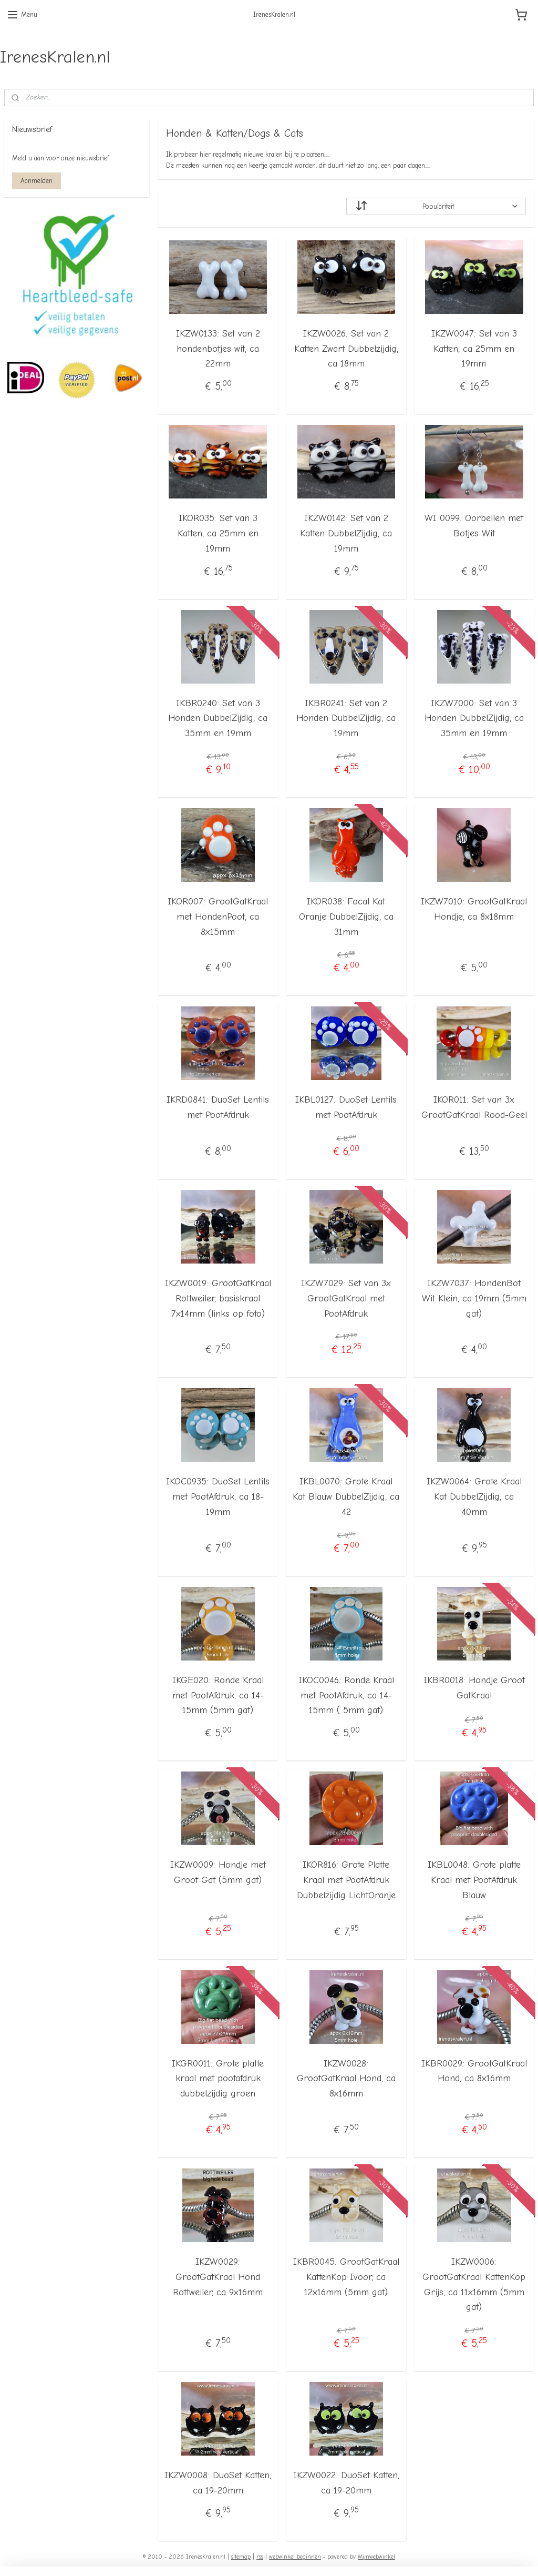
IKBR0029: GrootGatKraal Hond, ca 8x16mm (473, 2071)
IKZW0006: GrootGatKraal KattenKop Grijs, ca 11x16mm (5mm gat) (473, 2284)
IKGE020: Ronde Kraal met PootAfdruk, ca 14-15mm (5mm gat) (218, 1695)
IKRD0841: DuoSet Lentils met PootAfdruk (218, 1107)
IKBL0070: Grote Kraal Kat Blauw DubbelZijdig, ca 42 (346, 1497)
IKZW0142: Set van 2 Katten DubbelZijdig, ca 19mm (346, 533)
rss (259, 2556)
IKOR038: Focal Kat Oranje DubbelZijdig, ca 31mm (345, 917)
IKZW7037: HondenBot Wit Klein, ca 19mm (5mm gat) (473, 1298)
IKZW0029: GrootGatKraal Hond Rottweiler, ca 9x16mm (218, 2277)
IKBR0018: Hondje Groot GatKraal (473, 1687)
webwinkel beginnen (295, 2556)
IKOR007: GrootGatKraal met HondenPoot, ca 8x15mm (218, 917)
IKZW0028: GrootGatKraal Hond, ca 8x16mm (345, 2078)
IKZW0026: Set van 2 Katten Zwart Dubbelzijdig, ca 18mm (346, 348)
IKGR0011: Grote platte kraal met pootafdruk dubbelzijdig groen (218, 2078)
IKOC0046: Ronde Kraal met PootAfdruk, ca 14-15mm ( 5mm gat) (346, 1695)
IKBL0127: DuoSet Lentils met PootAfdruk (346, 1107)
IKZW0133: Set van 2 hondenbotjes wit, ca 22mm (218, 348)
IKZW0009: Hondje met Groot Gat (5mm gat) (218, 1872)
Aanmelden (36, 181)
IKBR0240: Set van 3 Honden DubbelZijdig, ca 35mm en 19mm (217, 718)
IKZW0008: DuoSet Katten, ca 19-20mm (217, 2483)
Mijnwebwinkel (376, 2556)
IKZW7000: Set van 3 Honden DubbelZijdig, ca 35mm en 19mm (473, 718)
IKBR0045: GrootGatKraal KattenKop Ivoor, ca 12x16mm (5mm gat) (346, 2277)
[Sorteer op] (435, 206)
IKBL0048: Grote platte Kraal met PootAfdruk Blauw (473, 1880)
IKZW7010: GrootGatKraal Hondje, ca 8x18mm (474, 909)
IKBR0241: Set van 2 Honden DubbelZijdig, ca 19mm (346, 718)
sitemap (241, 2556)
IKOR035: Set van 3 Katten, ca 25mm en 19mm (218, 533)
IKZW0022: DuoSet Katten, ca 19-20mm (346, 2483)
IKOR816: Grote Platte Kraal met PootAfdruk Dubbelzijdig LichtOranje (345, 1880)
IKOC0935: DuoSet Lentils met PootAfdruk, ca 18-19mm (218, 1497)
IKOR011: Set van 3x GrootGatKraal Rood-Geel (473, 1107)
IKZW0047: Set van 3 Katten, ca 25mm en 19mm (473, 348)
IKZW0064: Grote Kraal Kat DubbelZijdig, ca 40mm (473, 1497)
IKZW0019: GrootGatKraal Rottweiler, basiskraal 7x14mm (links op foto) (218, 1298)
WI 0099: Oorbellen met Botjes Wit (474, 526)
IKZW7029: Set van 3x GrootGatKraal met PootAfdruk (346, 1298)
